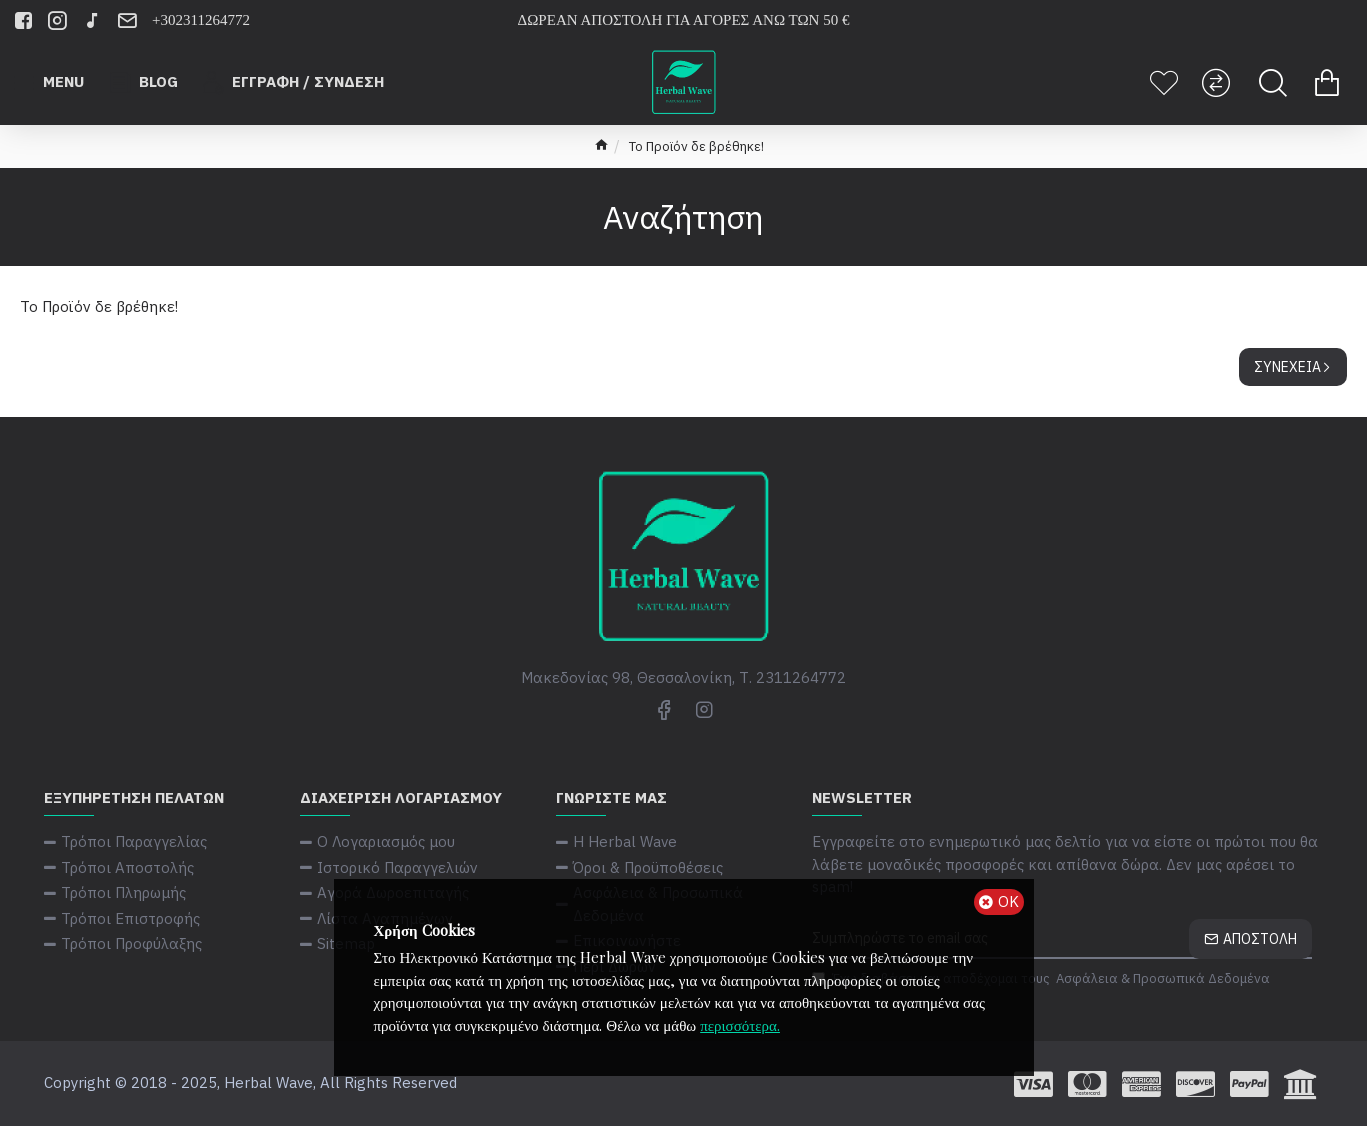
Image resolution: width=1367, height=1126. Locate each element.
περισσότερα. (740, 1025)
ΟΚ (1008, 901)
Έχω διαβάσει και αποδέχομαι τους (1042, 979)
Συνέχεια (1287, 367)
